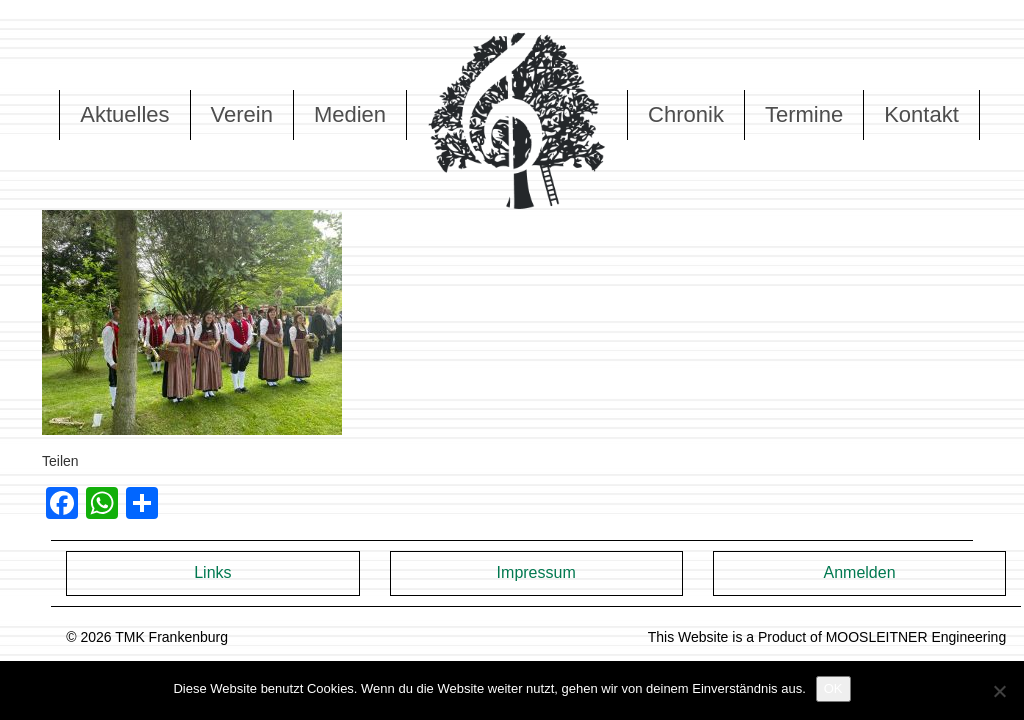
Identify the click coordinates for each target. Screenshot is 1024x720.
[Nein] (999, 691)
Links (212, 572)
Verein (242, 114)
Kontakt (921, 114)
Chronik (686, 114)
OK (833, 688)
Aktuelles (124, 114)
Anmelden (859, 572)
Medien (350, 114)
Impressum (536, 572)
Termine (804, 114)
